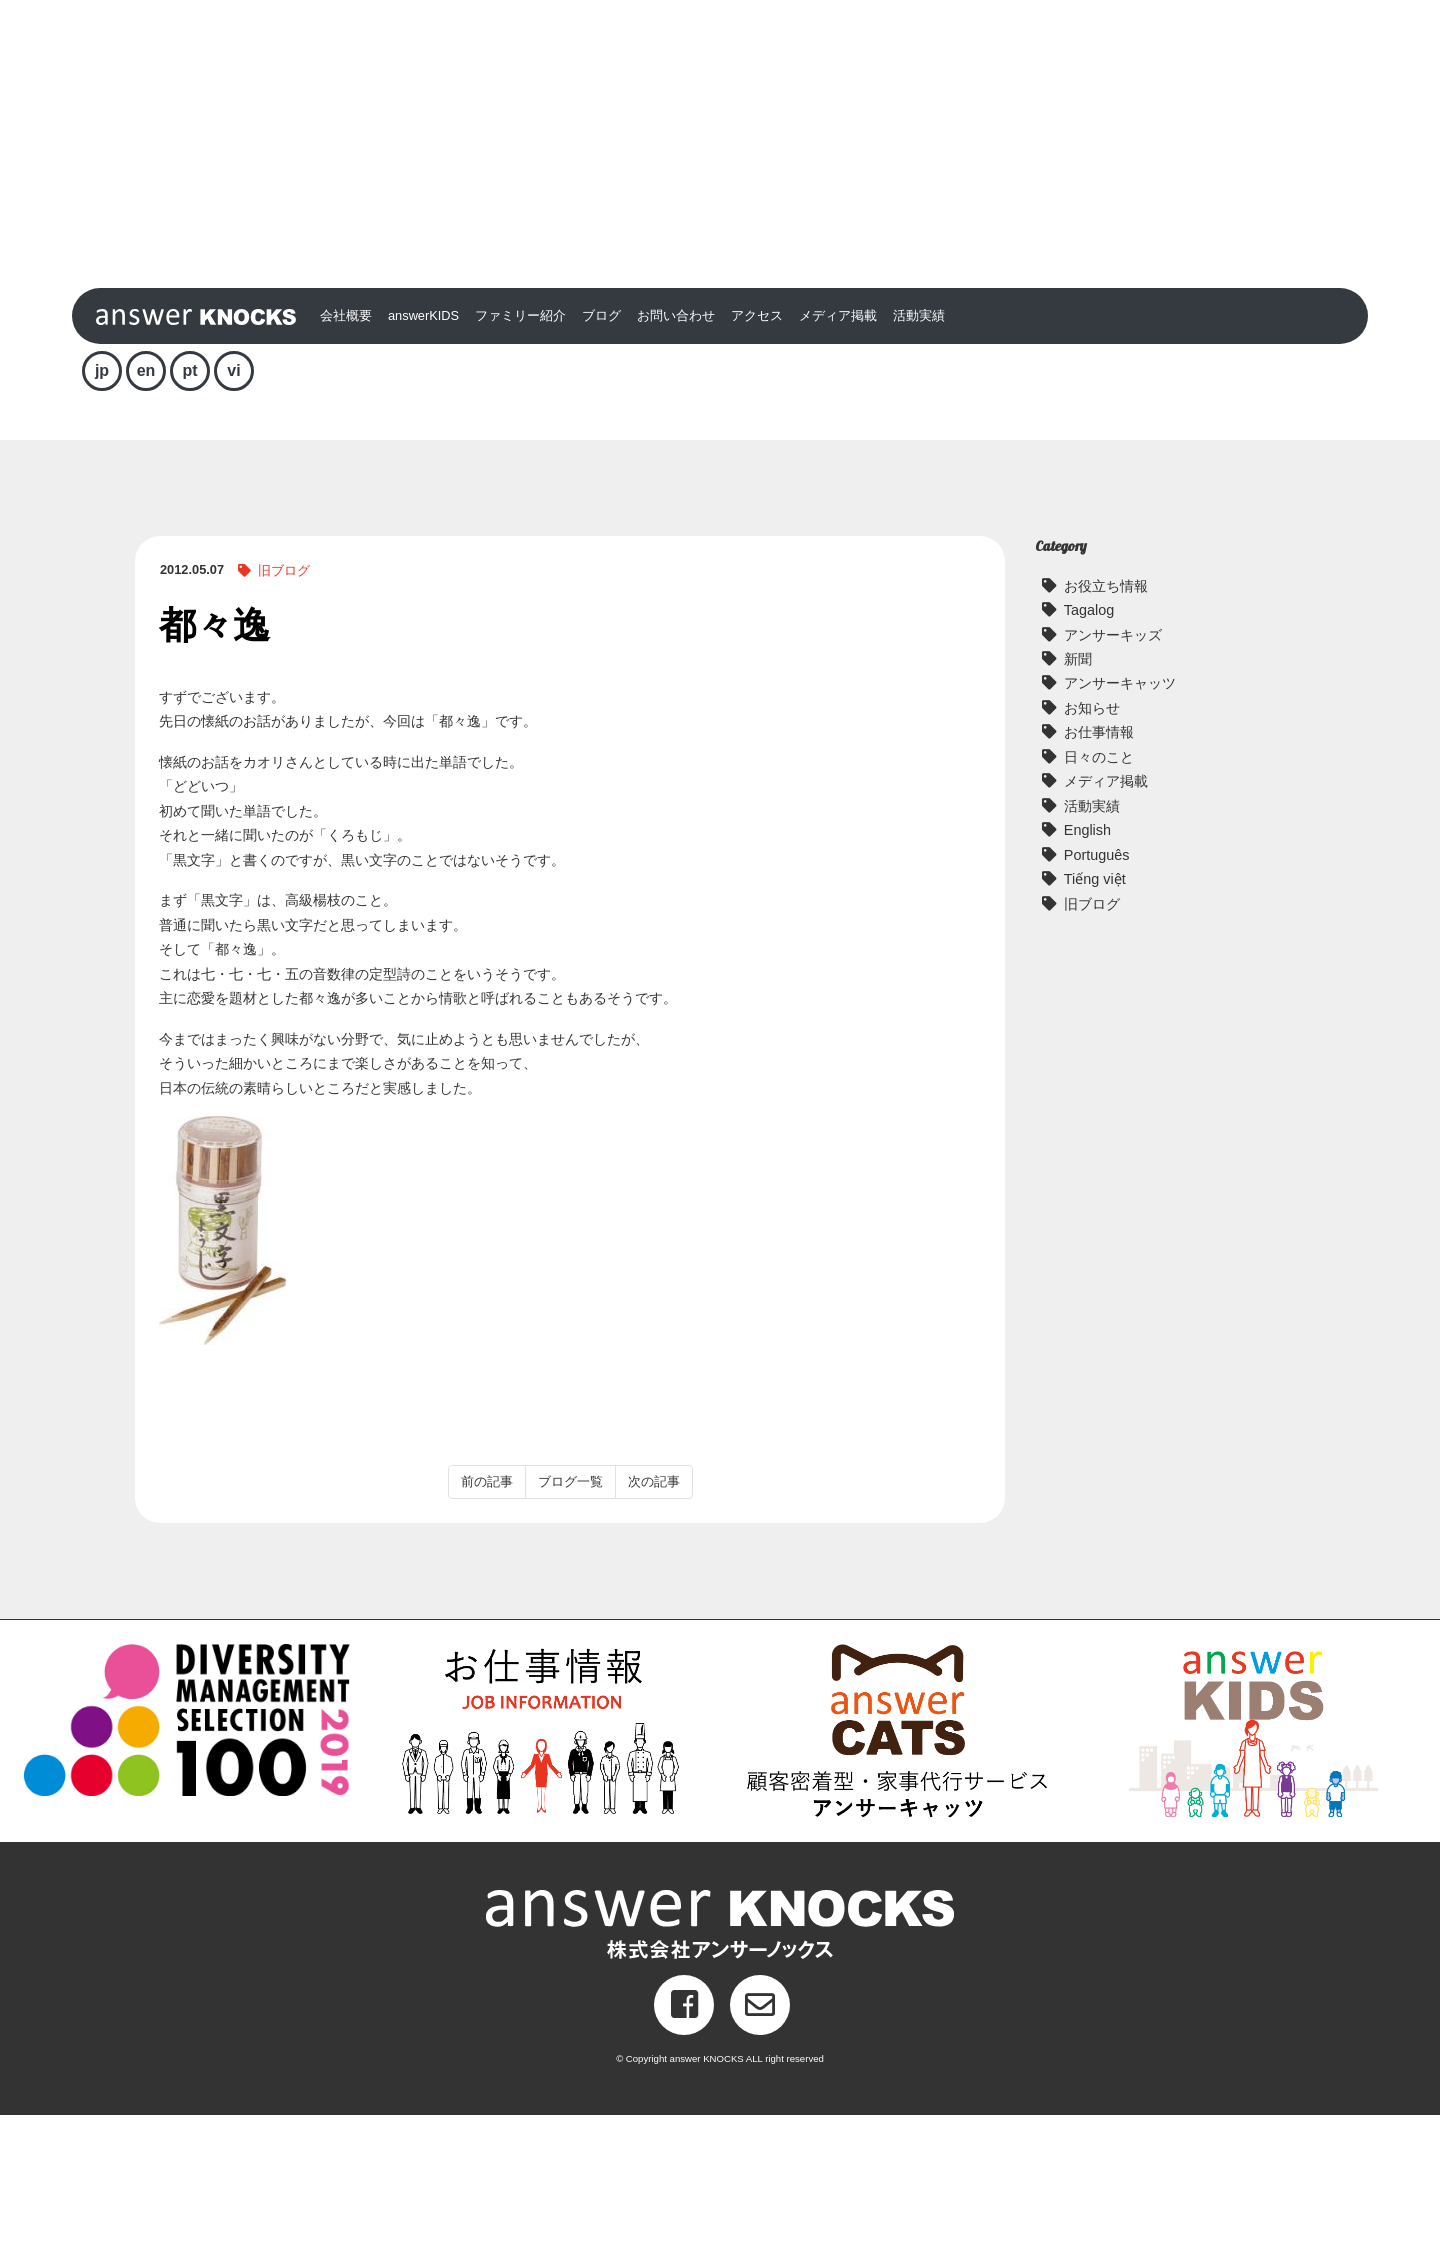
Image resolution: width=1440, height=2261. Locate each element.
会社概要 (346, 461)
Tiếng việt (1095, 1025)
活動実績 (919, 461)
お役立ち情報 (1106, 731)
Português (1097, 1000)
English (1087, 976)
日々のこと (1099, 902)
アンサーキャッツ (1120, 829)
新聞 (1078, 805)
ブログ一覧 (570, 1627)
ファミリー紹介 (520, 461)
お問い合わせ (676, 461)
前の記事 (487, 1627)
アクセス (757, 461)
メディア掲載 (838, 461)
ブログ (601, 461)
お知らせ (1092, 854)
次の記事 (654, 1627)
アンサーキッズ (1113, 780)
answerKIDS (423, 461)
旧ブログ (284, 716)
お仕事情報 (1099, 878)
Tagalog (1089, 756)
